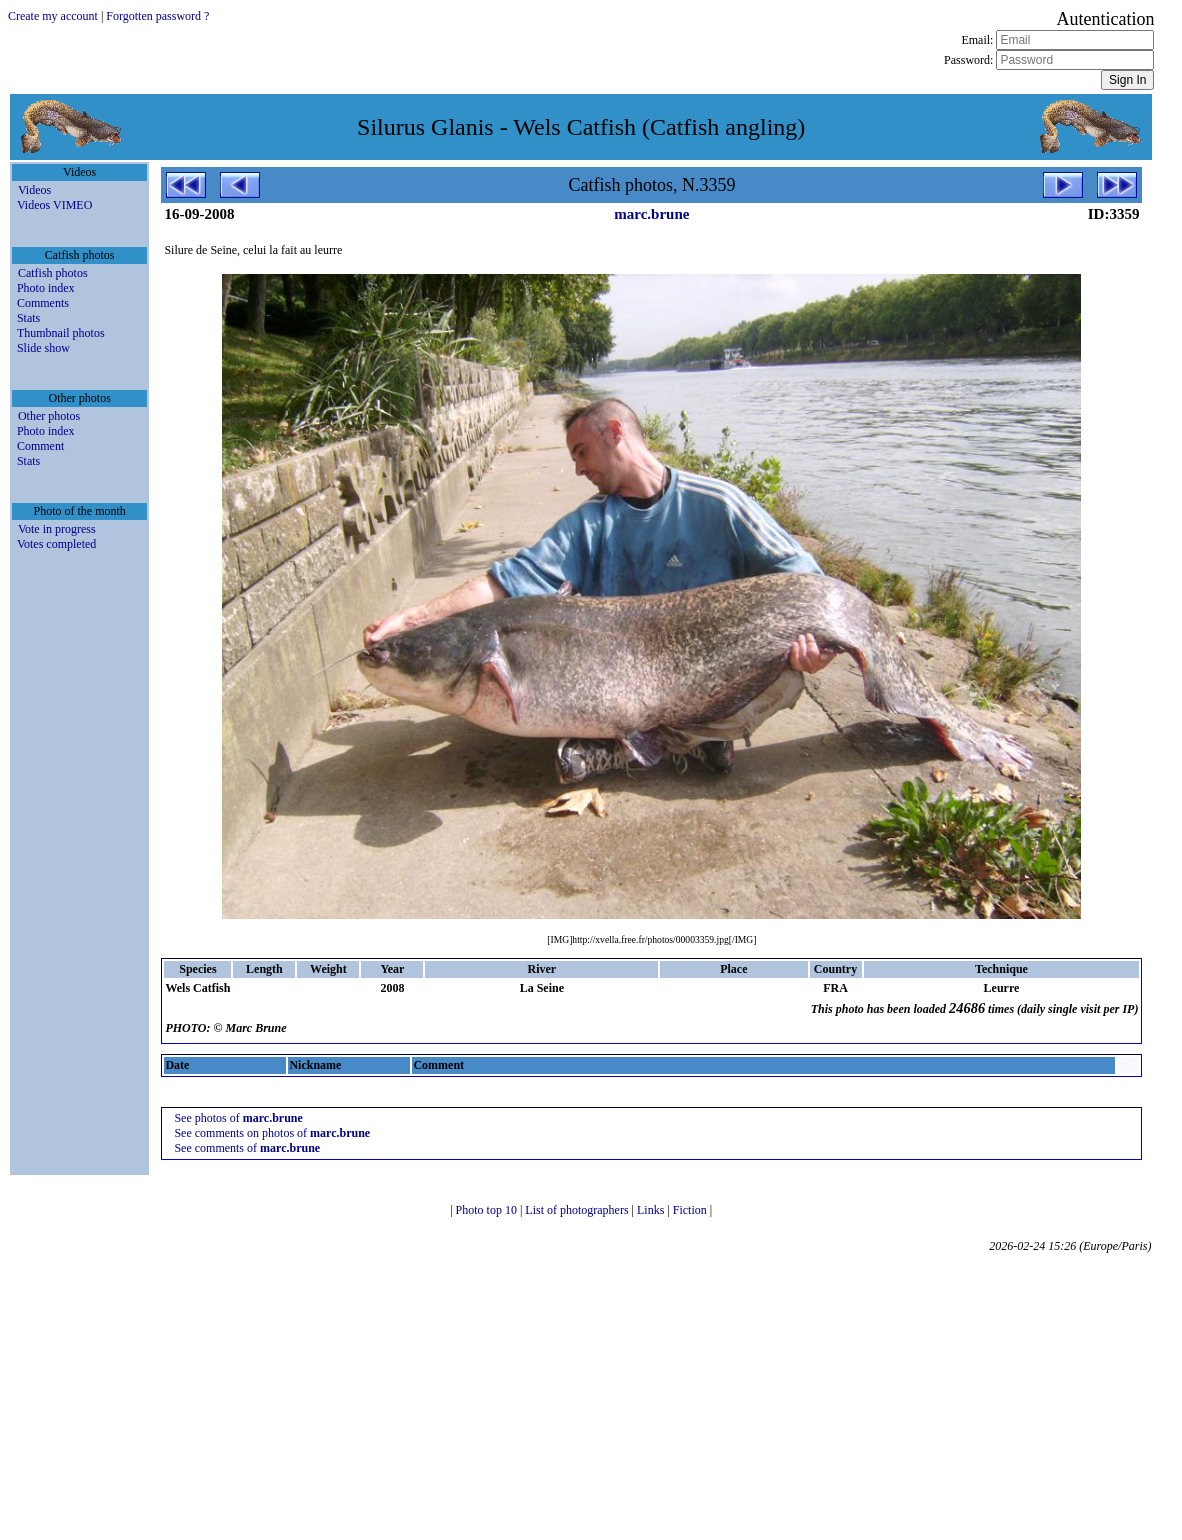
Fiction (691, 1210)
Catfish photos (53, 273)
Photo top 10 (488, 1210)
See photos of (238, 1118)
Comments (43, 303)
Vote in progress (57, 529)
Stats (28, 318)
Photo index (46, 288)
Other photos (49, 416)
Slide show (43, 348)
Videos (34, 190)
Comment (40, 446)
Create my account (53, 16)
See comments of (247, 1148)
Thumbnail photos (61, 333)
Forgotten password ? (157, 16)
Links (652, 1210)
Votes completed (56, 544)
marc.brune (651, 214)
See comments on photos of (272, 1133)
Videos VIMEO (54, 205)
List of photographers (578, 1210)
